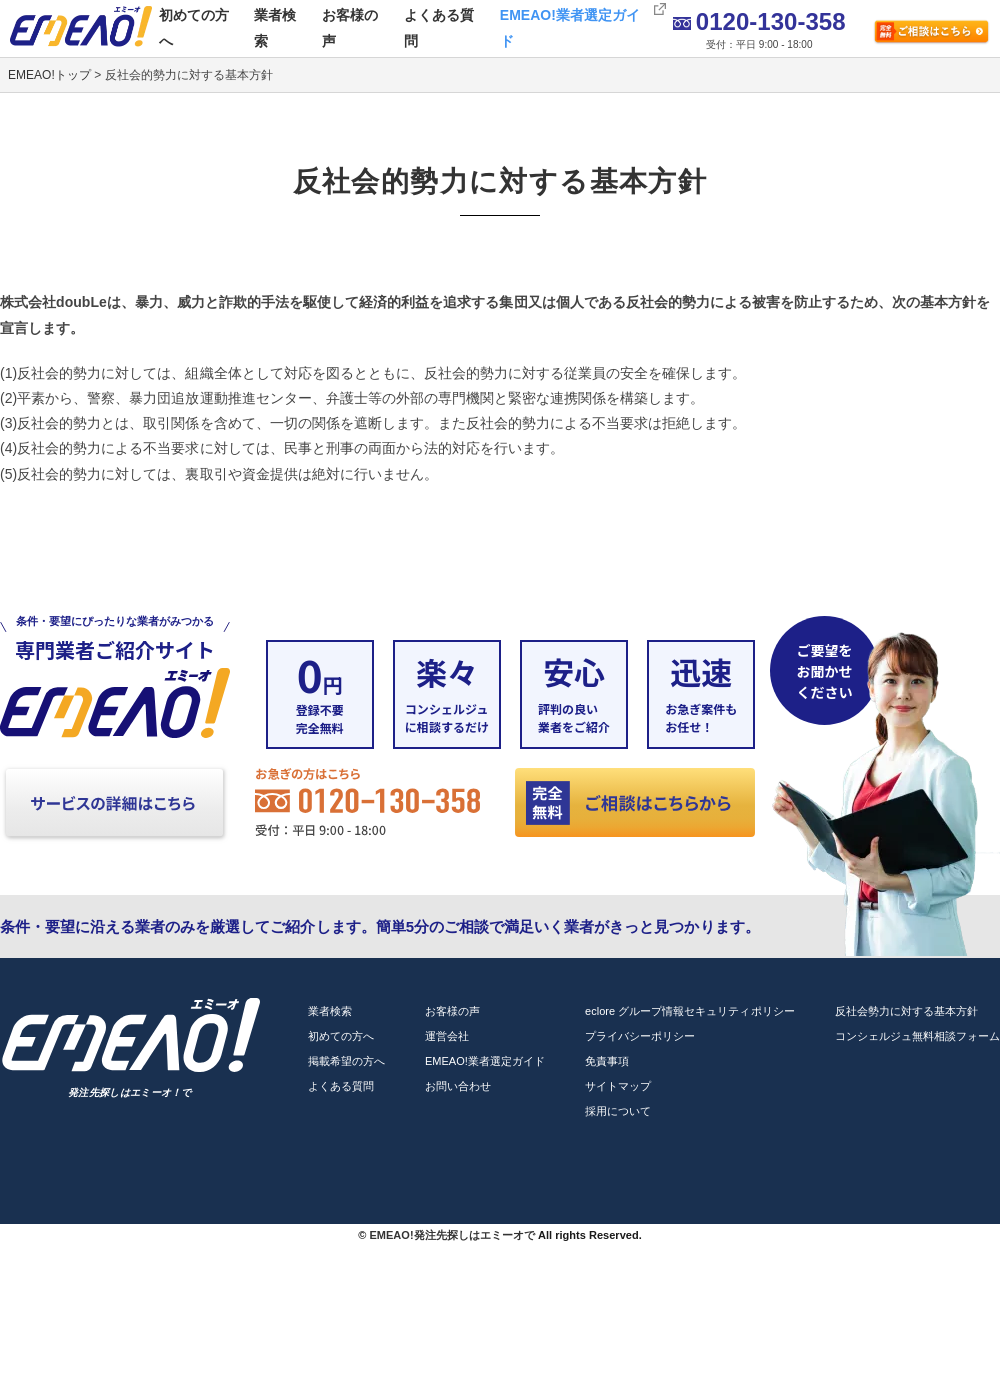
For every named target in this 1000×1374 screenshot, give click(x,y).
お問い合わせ (458, 1086)
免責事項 (607, 1061)
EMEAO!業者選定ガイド (570, 27)
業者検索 (275, 27)
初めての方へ (194, 27)
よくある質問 (439, 27)
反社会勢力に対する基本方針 (906, 1011)
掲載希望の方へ (346, 1061)
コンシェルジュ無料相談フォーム (917, 1036)
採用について (618, 1111)
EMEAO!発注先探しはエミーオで (451, 1235)
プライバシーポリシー (640, 1036)
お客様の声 (350, 27)
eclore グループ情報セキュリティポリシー (690, 1011)
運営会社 (447, 1036)
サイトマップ (618, 1086)
